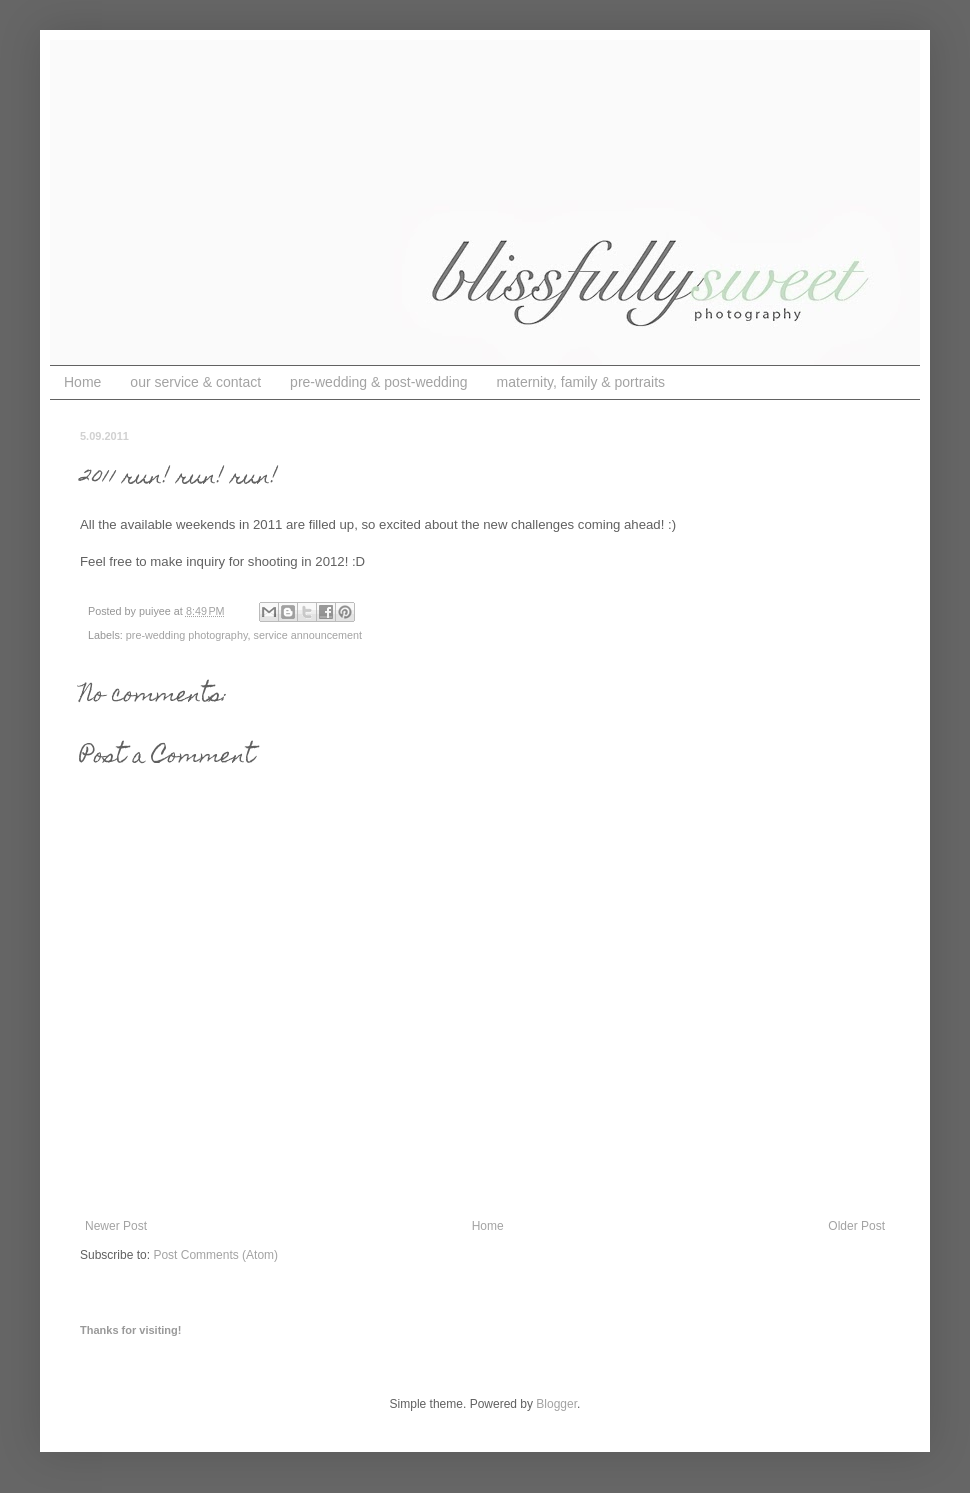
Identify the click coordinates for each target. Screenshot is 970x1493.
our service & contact (195, 382)
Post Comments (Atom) (215, 1255)
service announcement (307, 635)
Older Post (856, 1226)
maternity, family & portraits (581, 382)
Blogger (556, 1404)
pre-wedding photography (187, 635)
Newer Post (116, 1226)
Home (82, 382)
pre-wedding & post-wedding (378, 382)
